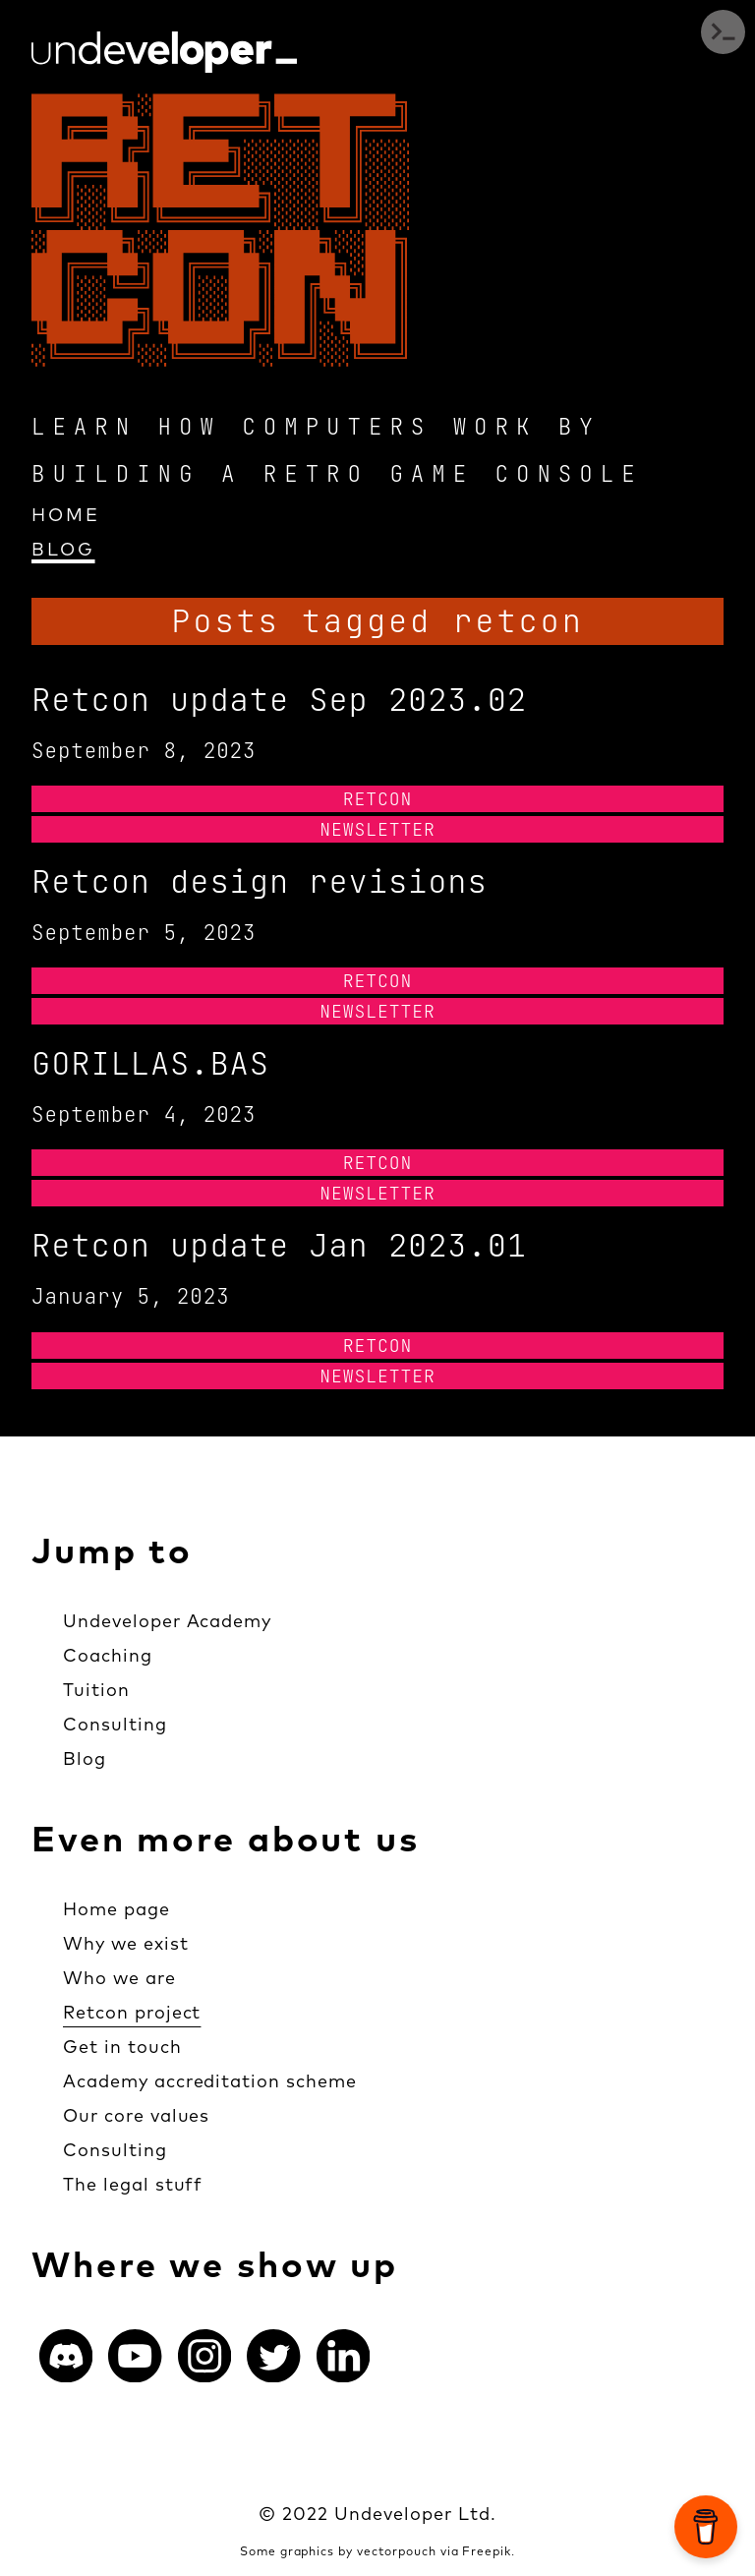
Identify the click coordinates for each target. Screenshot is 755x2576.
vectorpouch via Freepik (434, 2551)
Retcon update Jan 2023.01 (279, 1245)
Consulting (115, 1724)
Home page (116, 1909)
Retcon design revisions (259, 881)
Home (65, 514)
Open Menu (723, 32)
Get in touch (122, 2046)
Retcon (378, 799)
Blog (63, 549)
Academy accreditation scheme (210, 2081)
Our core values (136, 2115)
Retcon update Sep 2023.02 (279, 699)
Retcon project (132, 2012)
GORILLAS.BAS (150, 1063)
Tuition (96, 1689)
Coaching (107, 1655)
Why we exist (126, 1943)
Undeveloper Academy (167, 1621)
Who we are (119, 1977)
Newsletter (377, 829)
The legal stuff (133, 2184)
